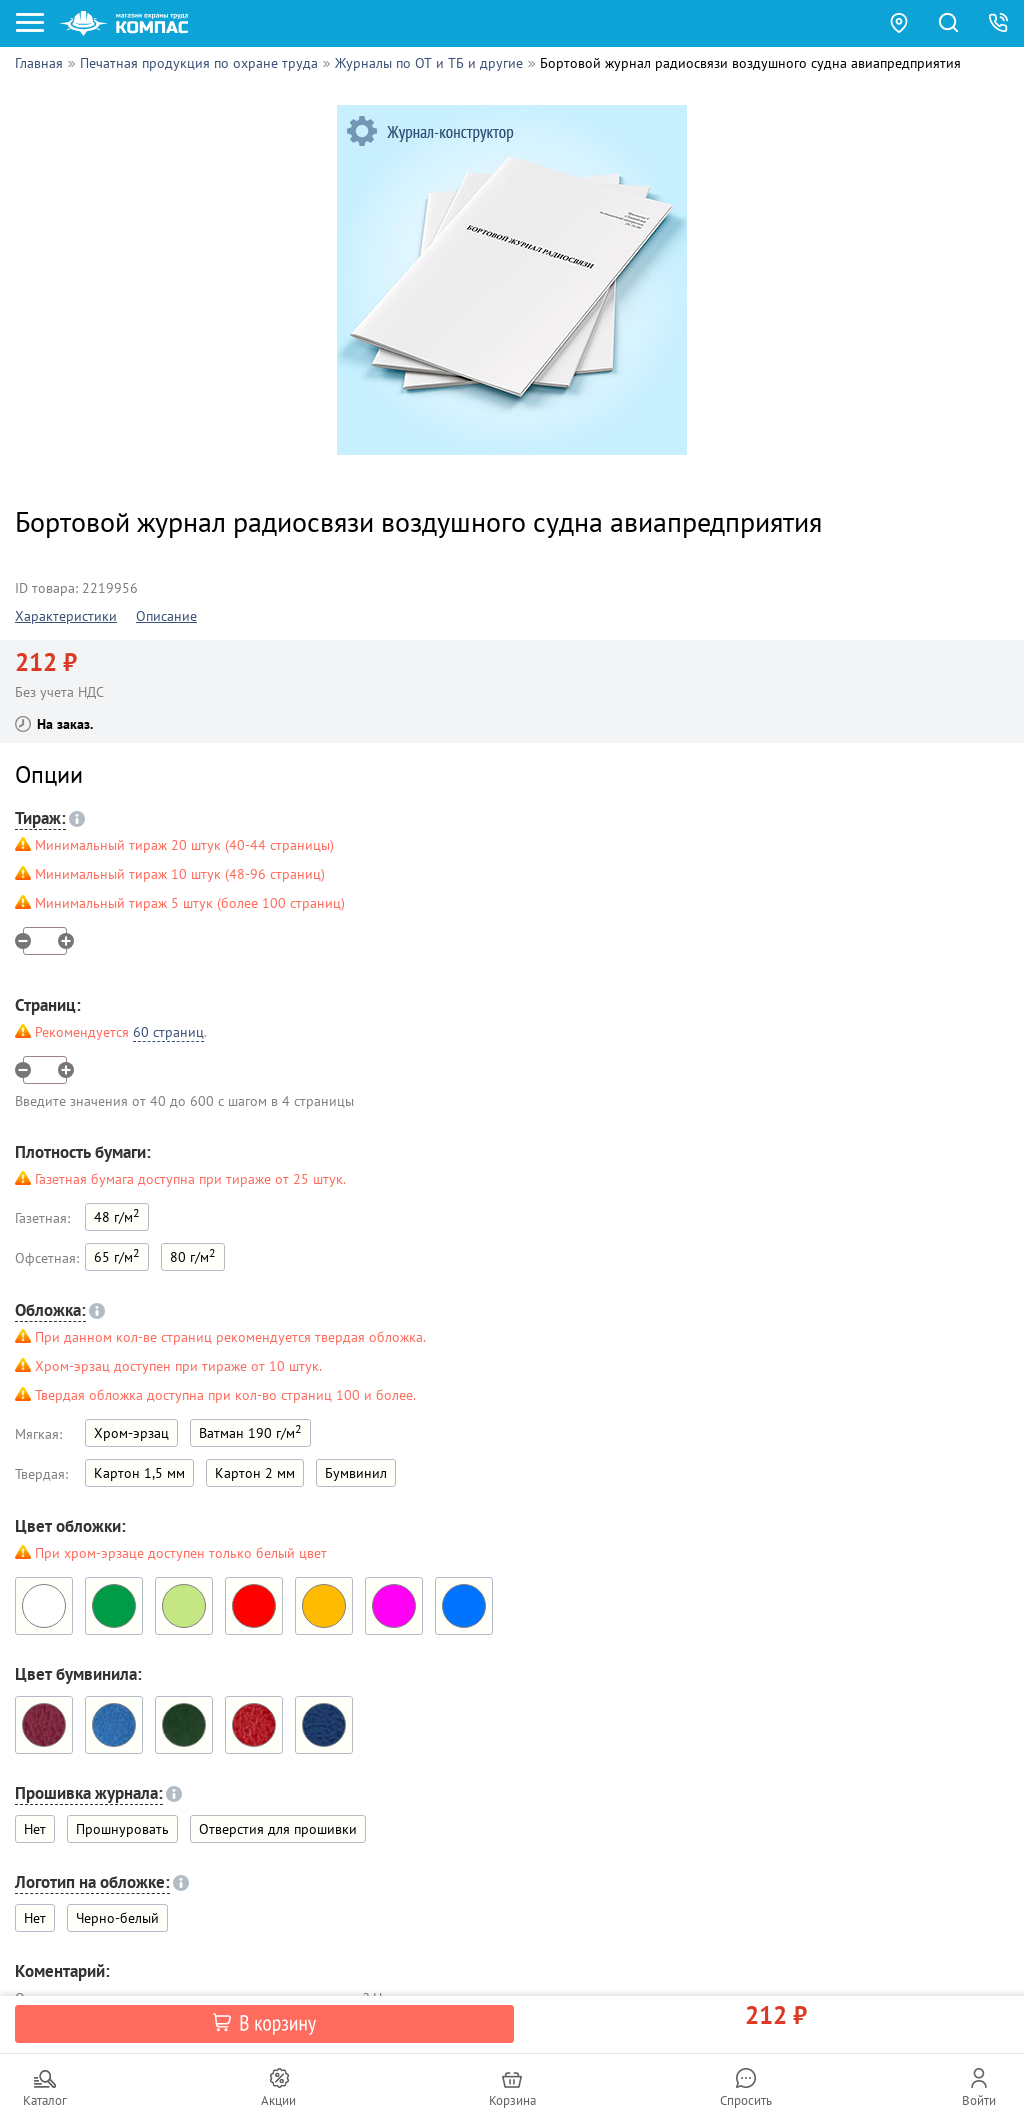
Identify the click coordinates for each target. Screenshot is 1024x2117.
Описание (166, 616)
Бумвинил (356, 1473)
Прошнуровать (122, 1829)
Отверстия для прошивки (278, 1829)
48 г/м (117, 1215)
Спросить (746, 2100)
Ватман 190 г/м (250, 1431)
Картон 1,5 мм (139, 1473)
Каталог (45, 2100)
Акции (278, 2100)
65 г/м (117, 1255)
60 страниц (168, 1032)
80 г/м (193, 1255)
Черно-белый (117, 1918)
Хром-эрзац (131, 1433)
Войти (979, 2100)
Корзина (512, 2100)
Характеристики (66, 616)
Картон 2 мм (255, 1473)
